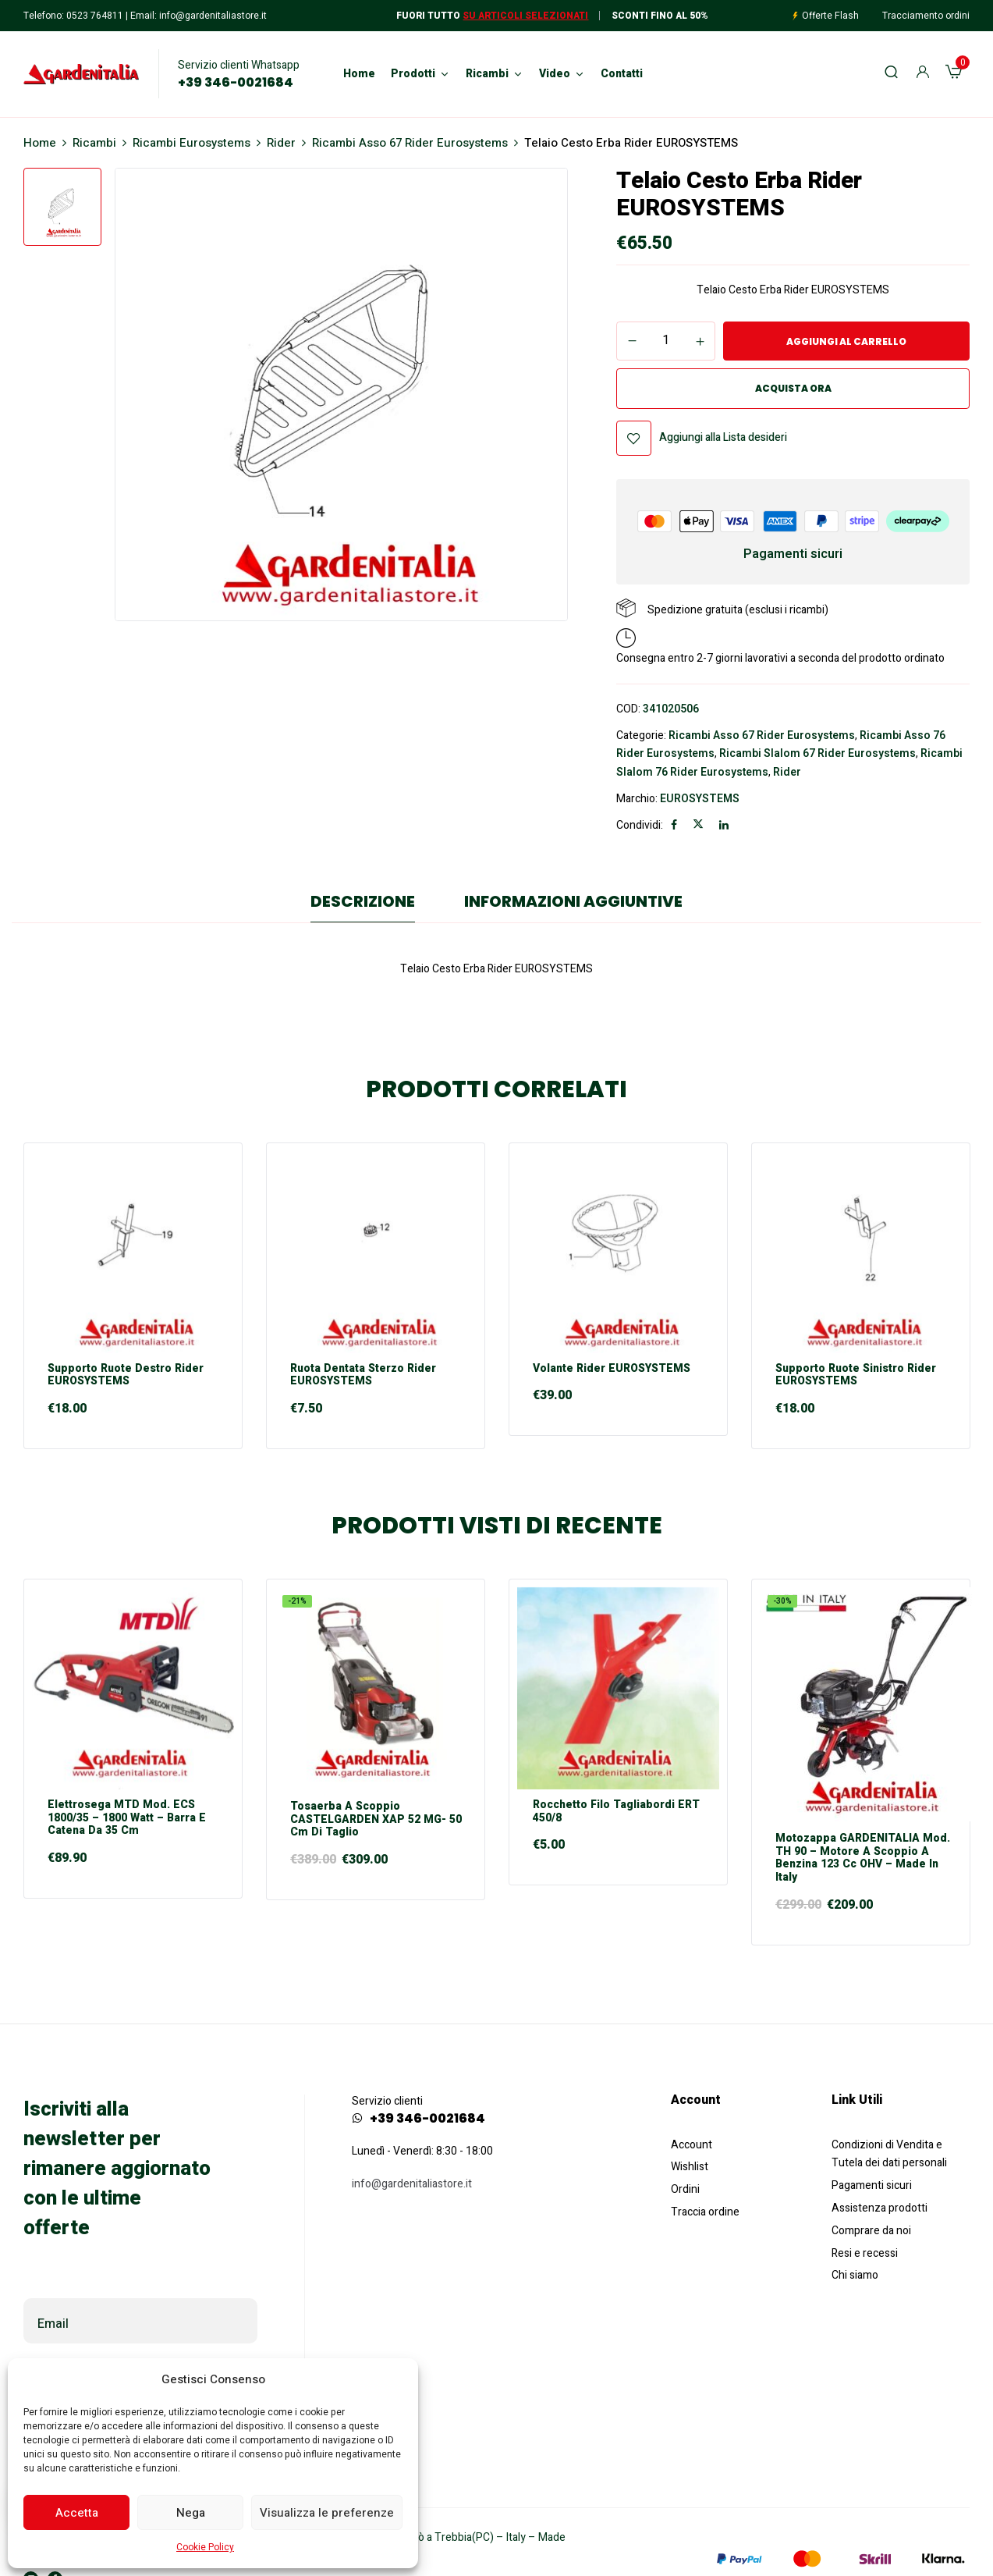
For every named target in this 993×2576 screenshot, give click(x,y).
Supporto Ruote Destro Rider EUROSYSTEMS (126, 1376)
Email (53, 2324)
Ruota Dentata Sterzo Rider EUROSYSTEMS (363, 1376)
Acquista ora (793, 388)
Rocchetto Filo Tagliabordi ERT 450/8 (616, 1812)
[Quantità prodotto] (666, 340)
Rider (281, 142)
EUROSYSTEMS (699, 799)
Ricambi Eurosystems (191, 142)
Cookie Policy (205, 2547)
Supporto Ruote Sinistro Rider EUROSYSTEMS (855, 1376)
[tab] (362, 905)
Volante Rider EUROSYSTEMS (611, 1369)
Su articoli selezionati (525, 16)
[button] (953, 74)
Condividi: (639, 825)
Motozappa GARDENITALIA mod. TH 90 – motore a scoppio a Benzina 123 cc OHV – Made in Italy (862, 1858)
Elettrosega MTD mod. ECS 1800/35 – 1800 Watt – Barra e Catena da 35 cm (127, 1818)
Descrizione (362, 901)
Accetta (76, 2512)
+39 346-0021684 (235, 82)
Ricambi (94, 142)
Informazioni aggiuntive (573, 901)
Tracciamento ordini (926, 16)
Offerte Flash (830, 16)
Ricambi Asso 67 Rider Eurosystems (410, 142)
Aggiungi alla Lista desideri (723, 437)
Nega (190, 2512)
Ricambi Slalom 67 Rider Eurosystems (817, 753)
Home (39, 142)
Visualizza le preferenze (327, 2512)
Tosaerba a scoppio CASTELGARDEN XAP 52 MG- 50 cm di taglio (376, 1819)
